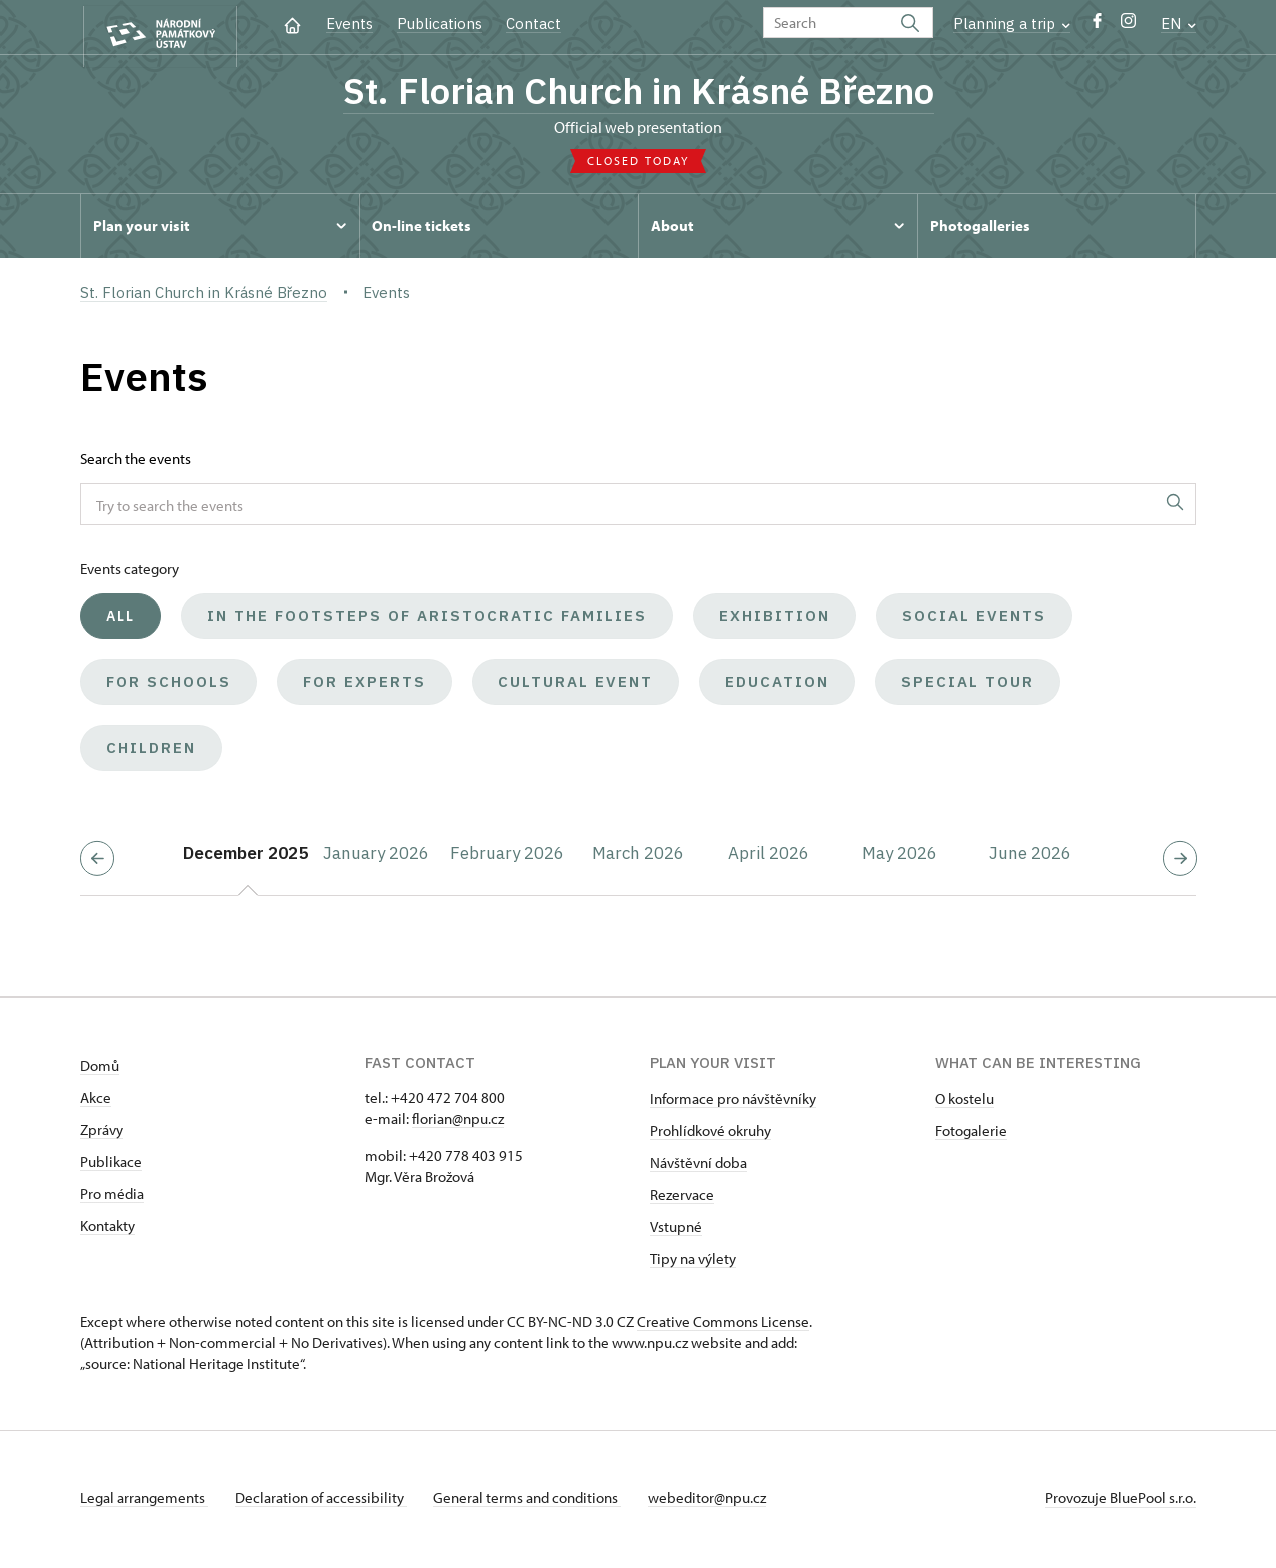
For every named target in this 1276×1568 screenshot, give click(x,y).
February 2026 (507, 857)
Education (777, 685)
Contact (533, 23)
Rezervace (682, 1198)
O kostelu (964, 1102)
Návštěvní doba (698, 1166)
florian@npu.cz (458, 1122)
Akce (95, 1101)
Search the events (135, 462)
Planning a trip (1011, 23)
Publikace (111, 1165)
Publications (439, 23)
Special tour (967, 685)
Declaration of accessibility (326, 1501)
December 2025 (245, 857)
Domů (99, 1069)
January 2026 (376, 857)
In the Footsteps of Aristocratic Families (427, 619)
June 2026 (1030, 857)
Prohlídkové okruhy (710, 1134)
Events (349, 23)
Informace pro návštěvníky (733, 1102)
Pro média (112, 1197)
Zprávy (101, 1133)
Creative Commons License (723, 1325)
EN (1178, 23)
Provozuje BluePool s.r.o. (1120, 1501)
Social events (974, 619)
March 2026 (638, 857)
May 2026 (899, 857)
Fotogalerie (971, 1134)
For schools (168, 685)
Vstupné (676, 1230)
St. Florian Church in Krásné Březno (638, 93)
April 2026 (768, 857)
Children (151, 751)
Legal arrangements (144, 1501)
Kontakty (107, 1229)
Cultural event (575, 685)
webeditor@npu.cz (723, 1501)
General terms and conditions (538, 1501)
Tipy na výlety (693, 1262)
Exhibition (774, 619)
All (120, 620)
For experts (364, 685)
